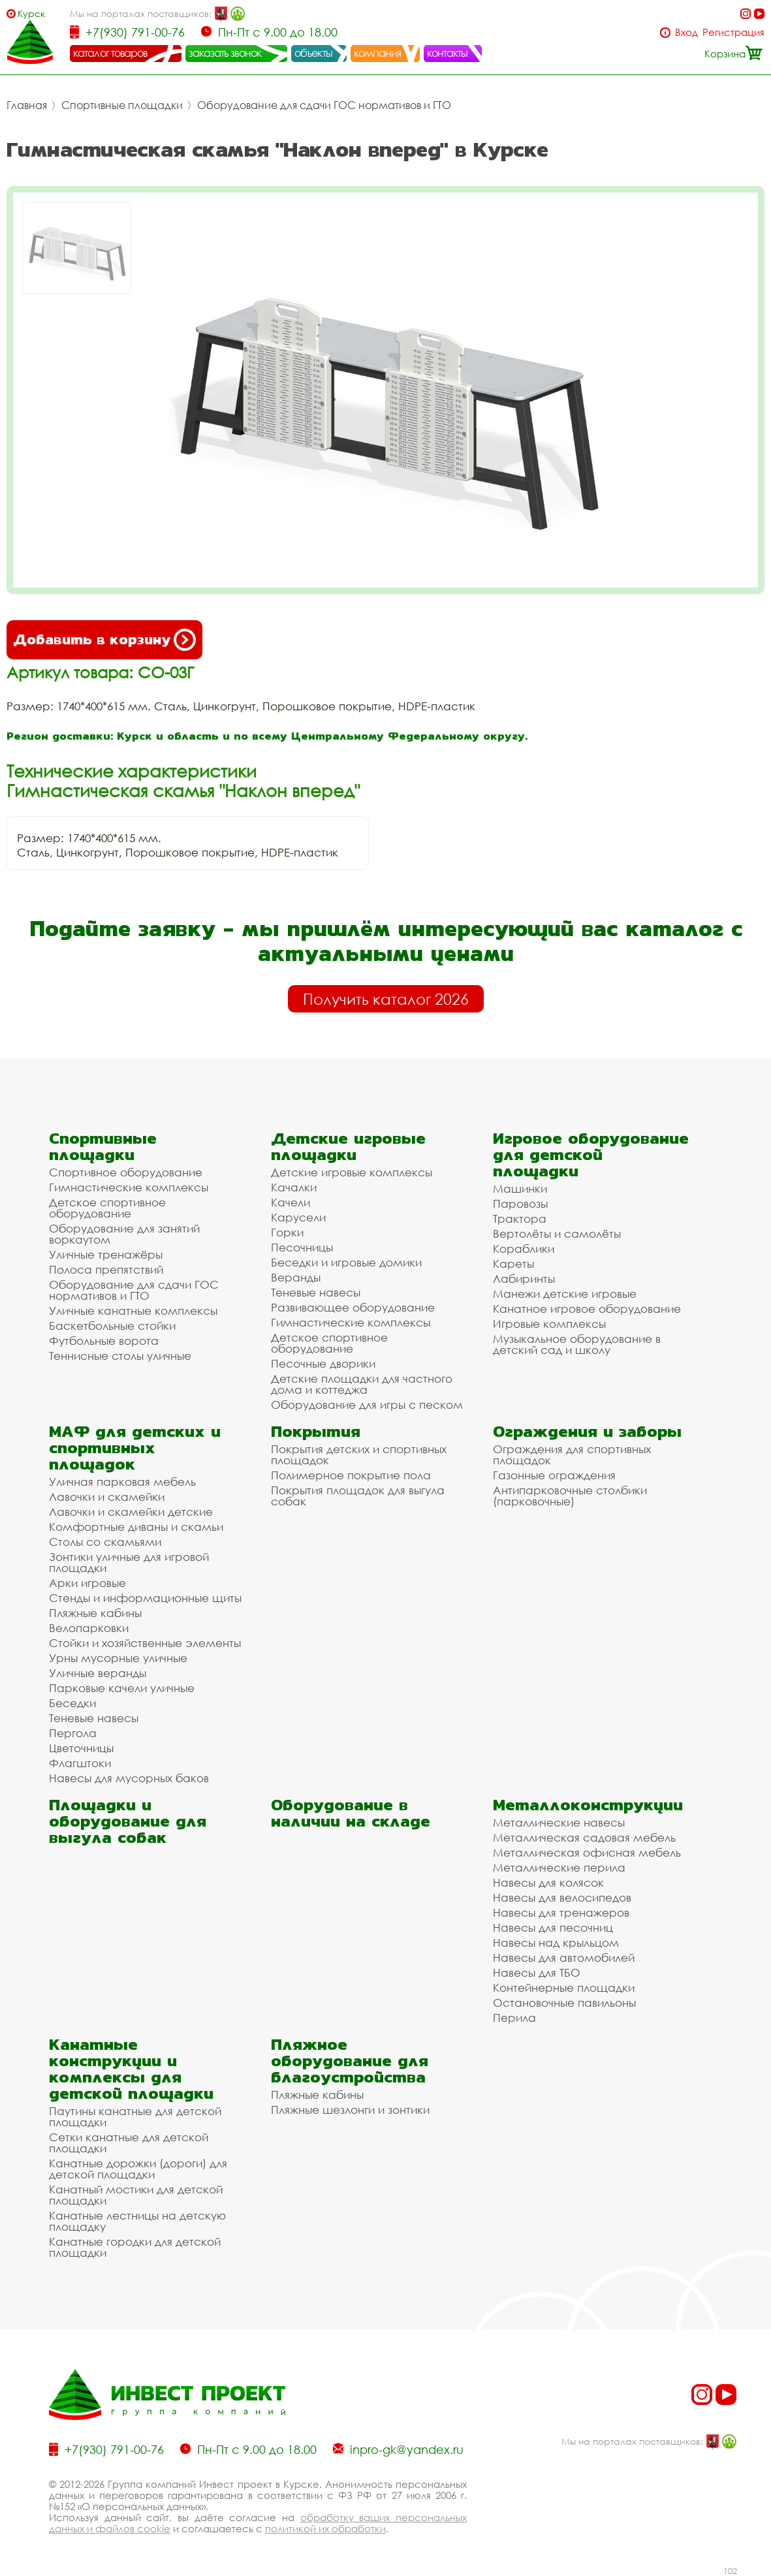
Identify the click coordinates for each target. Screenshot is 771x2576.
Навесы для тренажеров (561, 1912)
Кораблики (523, 1248)
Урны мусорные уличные (118, 1657)
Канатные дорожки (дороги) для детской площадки (138, 2169)
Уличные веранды (97, 1672)
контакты (447, 52)
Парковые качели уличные (122, 1687)
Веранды (296, 1277)
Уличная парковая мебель (122, 1481)
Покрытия (315, 1431)
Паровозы (520, 1203)
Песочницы (302, 1247)
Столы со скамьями (105, 1541)
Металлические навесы (559, 1822)
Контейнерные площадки (564, 1987)
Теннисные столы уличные (120, 1355)
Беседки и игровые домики (346, 1262)
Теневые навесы (315, 1292)
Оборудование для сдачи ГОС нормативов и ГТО (324, 105)
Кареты (513, 1263)
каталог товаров (110, 52)
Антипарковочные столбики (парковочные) (570, 1495)
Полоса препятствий (106, 1269)
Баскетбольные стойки (112, 1325)
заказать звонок (225, 52)
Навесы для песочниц (553, 1927)
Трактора (519, 1218)
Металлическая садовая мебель (584, 1837)
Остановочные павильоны (564, 2002)
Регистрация (733, 32)
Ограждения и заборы (587, 1431)
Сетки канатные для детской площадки (128, 2142)
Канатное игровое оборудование (587, 1308)
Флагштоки (80, 1762)
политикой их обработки (325, 2528)
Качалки (294, 1187)
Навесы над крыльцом (556, 1942)
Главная (27, 105)
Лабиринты (524, 1278)
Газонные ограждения (554, 1475)
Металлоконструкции (588, 1805)
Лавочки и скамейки (107, 1496)
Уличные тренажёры (106, 1254)
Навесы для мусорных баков (129, 1777)
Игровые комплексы (549, 1323)
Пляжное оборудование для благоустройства (349, 2060)
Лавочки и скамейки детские (131, 1511)
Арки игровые (87, 1582)
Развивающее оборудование (353, 1307)
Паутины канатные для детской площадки (135, 2116)
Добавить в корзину (104, 640)
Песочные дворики (323, 1363)
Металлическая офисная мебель (587, 1852)
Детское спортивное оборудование (107, 1208)
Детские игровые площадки (348, 1146)
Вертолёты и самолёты (557, 1233)
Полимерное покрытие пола (351, 1475)
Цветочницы (81, 1747)
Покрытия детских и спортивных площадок (359, 1454)
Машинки (520, 1188)
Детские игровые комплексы (351, 1172)
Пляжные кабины (95, 1612)
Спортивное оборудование (125, 1172)
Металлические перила (559, 1867)
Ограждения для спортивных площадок (572, 1454)
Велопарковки (89, 1627)
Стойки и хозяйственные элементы (145, 1642)
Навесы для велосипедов (562, 1897)
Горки (287, 1232)
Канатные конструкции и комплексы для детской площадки (131, 2068)
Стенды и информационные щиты (145, 1597)
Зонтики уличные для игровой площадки (129, 1562)
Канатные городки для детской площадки (135, 2247)
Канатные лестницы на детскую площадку (137, 2221)
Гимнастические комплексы (128, 1187)
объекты (313, 52)
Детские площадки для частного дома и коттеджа (361, 1384)
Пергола (73, 1732)
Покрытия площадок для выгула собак (358, 1495)
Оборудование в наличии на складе (350, 1813)
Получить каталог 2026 (386, 999)
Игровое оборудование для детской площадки (591, 1154)
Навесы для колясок (548, 1882)
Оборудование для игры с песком (367, 1404)
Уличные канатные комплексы (133, 1310)
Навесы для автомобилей (564, 1957)
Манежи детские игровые (565, 1293)
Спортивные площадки (122, 105)
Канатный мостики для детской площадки (136, 2195)
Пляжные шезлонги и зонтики (350, 2109)
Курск (31, 13)
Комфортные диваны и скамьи (136, 1526)
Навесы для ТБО (536, 1972)
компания (377, 52)
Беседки (72, 1702)
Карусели (298, 1217)
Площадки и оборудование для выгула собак (127, 1821)
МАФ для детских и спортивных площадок (135, 1447)
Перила (514, 2017)
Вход (686, 32)
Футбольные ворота (104, 1340)
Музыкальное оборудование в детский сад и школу (577, 1344)
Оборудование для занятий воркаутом (124, 1234)
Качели (290, 1202)
